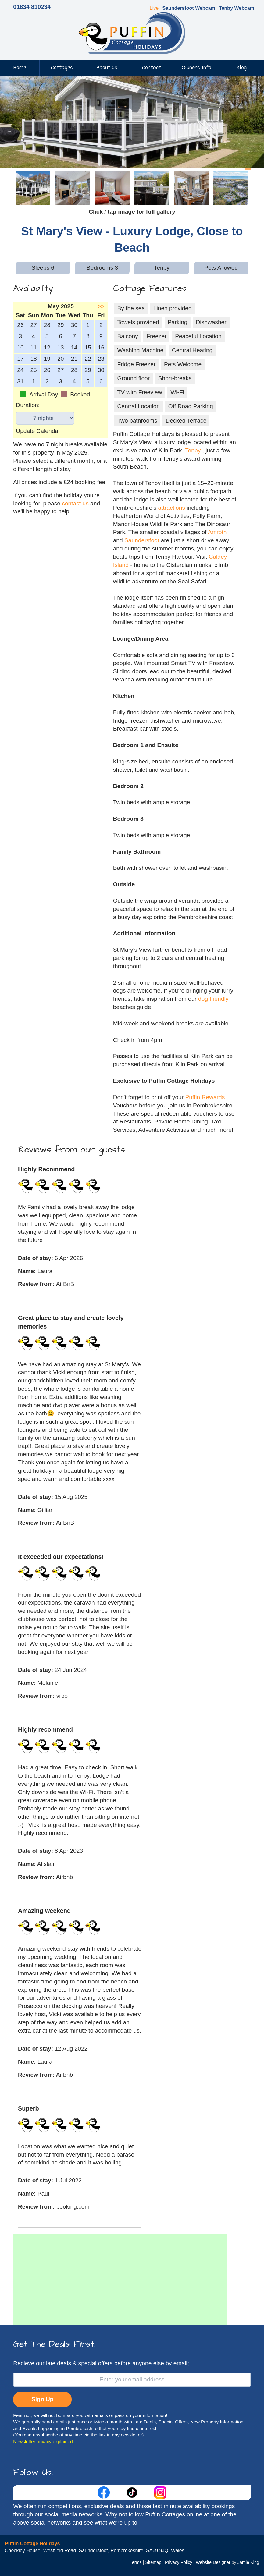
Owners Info (196, 68)
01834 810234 (32, 7)
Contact (151, 68)
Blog (242, 68)
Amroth (217, 532)
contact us (75, 503)
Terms (136, 2562)
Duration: (28, 405)
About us (106, 68)
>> (101, 306)
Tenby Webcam (236, 8)
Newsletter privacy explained (43, 2441)
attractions (171, 507)
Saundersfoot (141, 540)
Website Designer (213, 2562)
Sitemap (153, 2562)
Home (19, 68)
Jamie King (248, 2562)
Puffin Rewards (205, 1097)
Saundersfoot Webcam (188, 8)
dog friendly (213, 999)
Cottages (62, 68)
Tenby (193, 450)
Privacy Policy (178, 2562)
